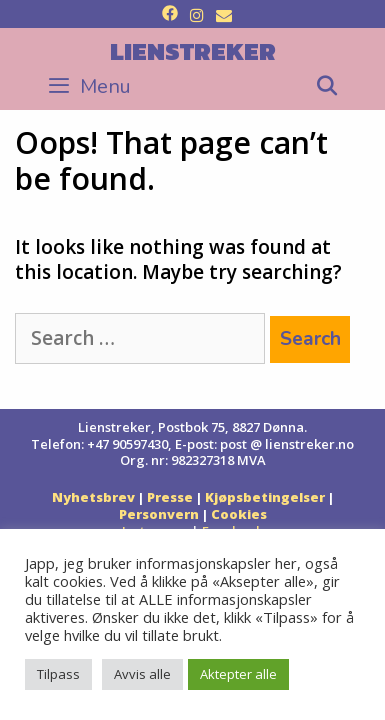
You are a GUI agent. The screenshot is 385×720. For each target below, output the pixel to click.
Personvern (159, 514)
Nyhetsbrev (93, 497)
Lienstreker (193, 51)
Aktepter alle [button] (238, 674)
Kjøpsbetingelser (265, 497)
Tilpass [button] (58, 674)
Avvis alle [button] (142, 674)
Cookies (239, 514)
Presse (170, 497)
